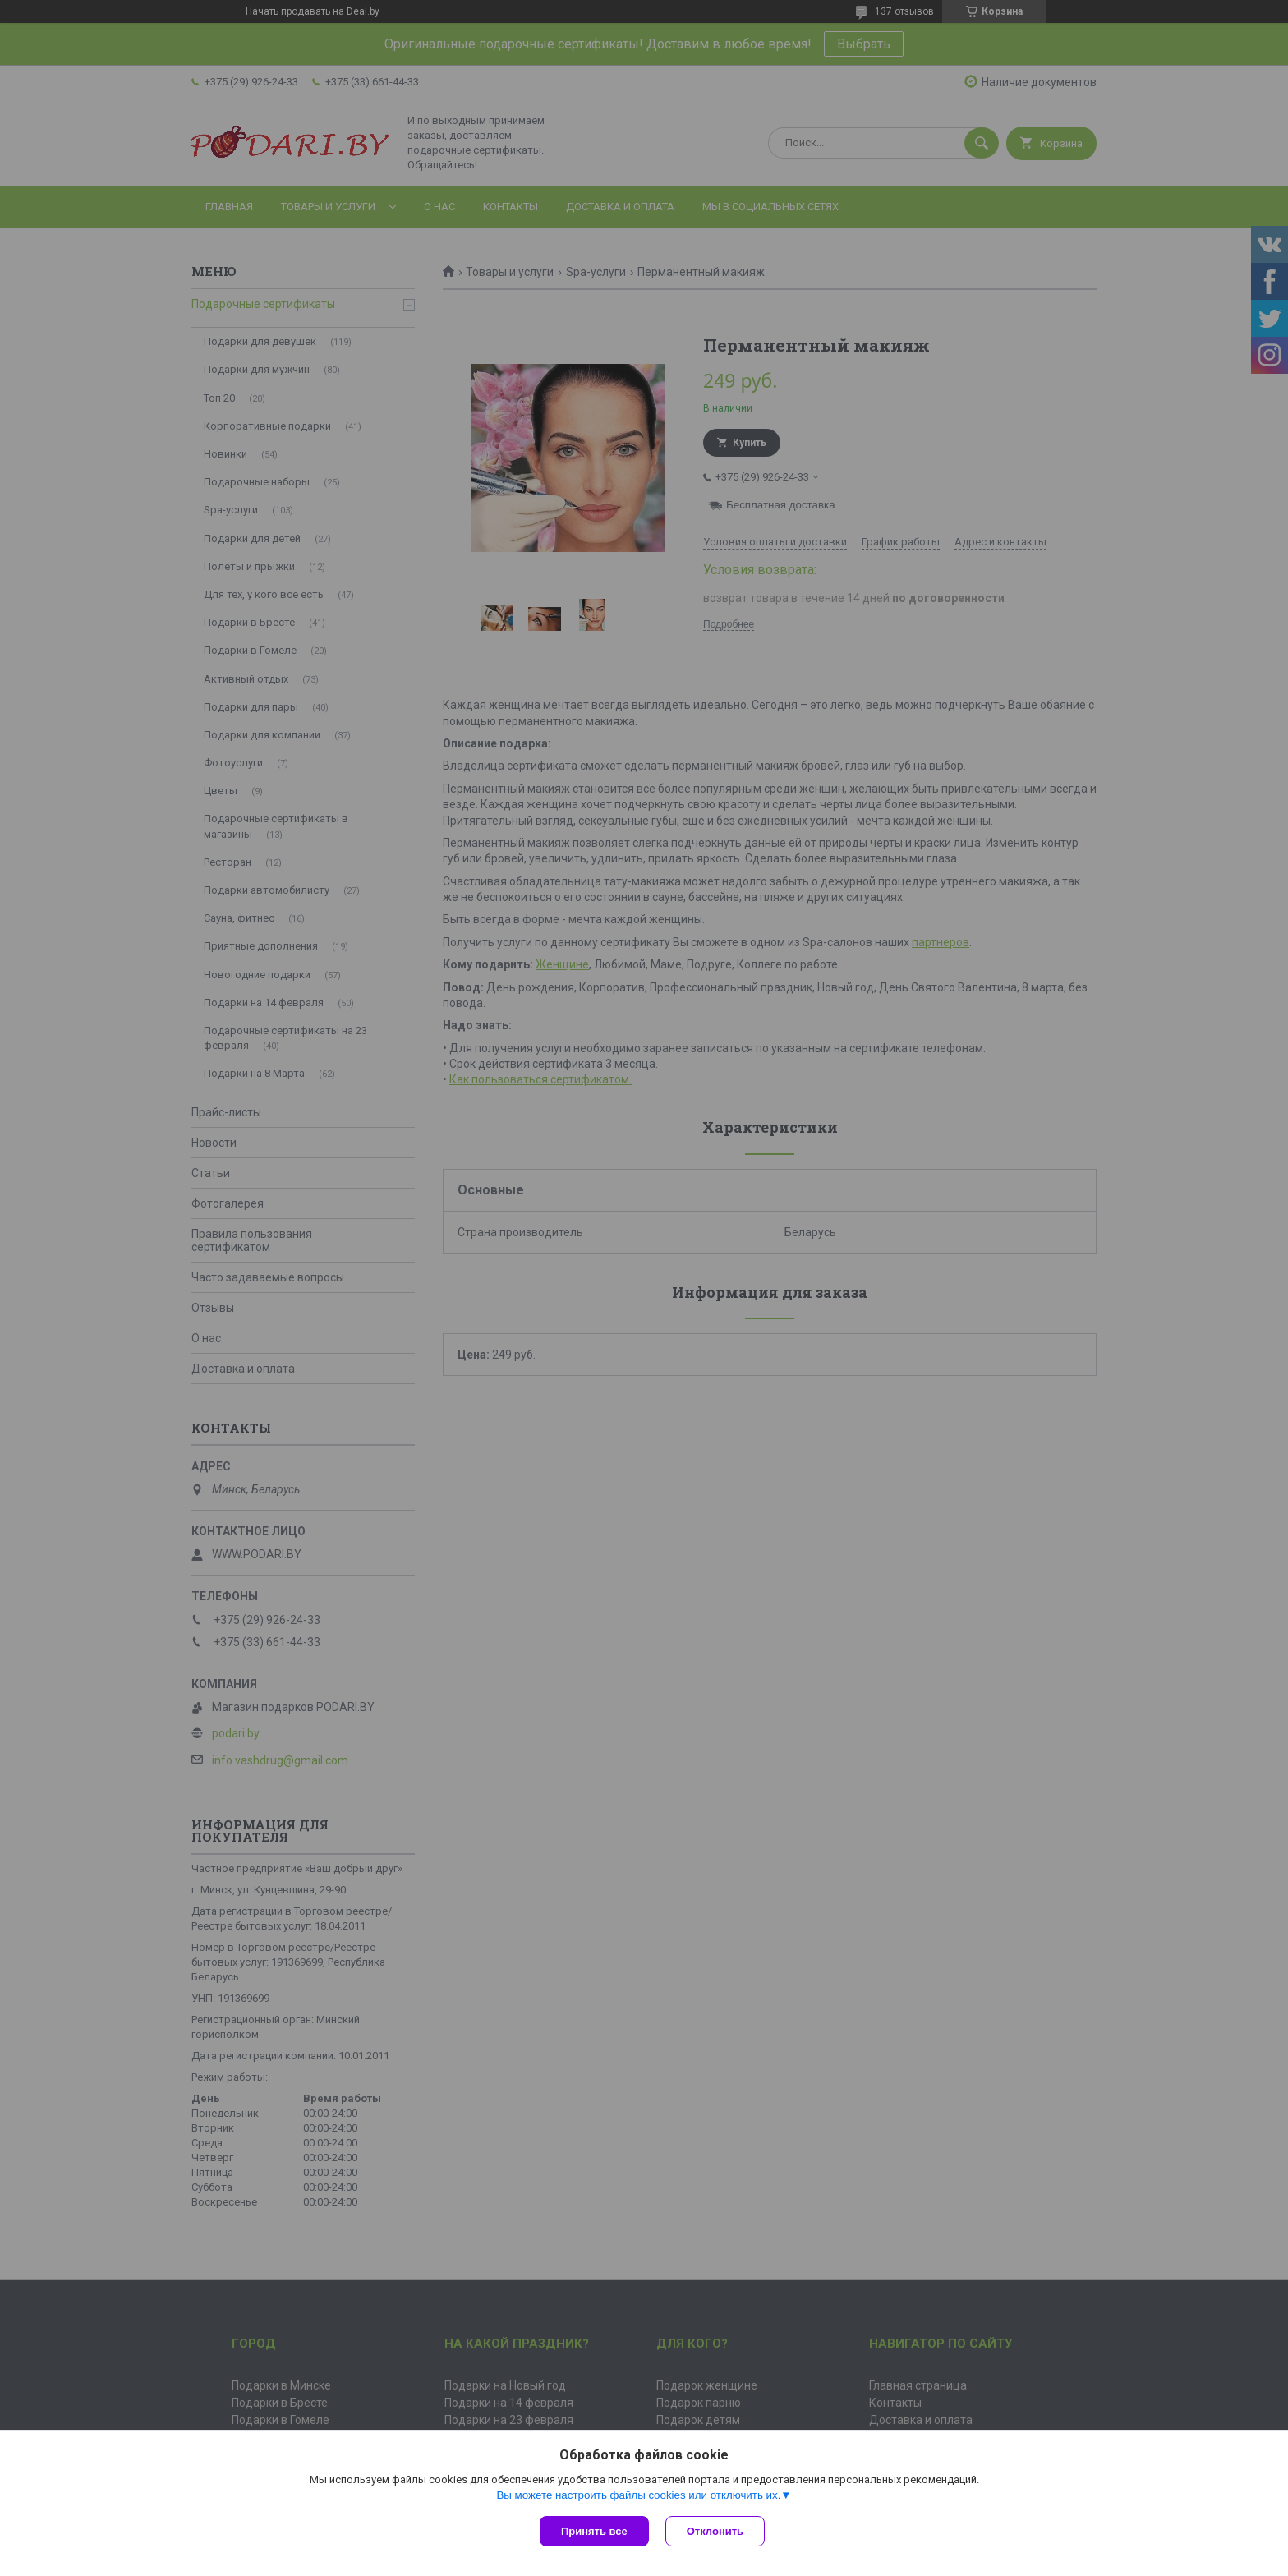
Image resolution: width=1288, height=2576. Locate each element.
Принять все (594, 2531)
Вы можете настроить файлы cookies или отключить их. (638, 2495)
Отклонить (715, 2531)
